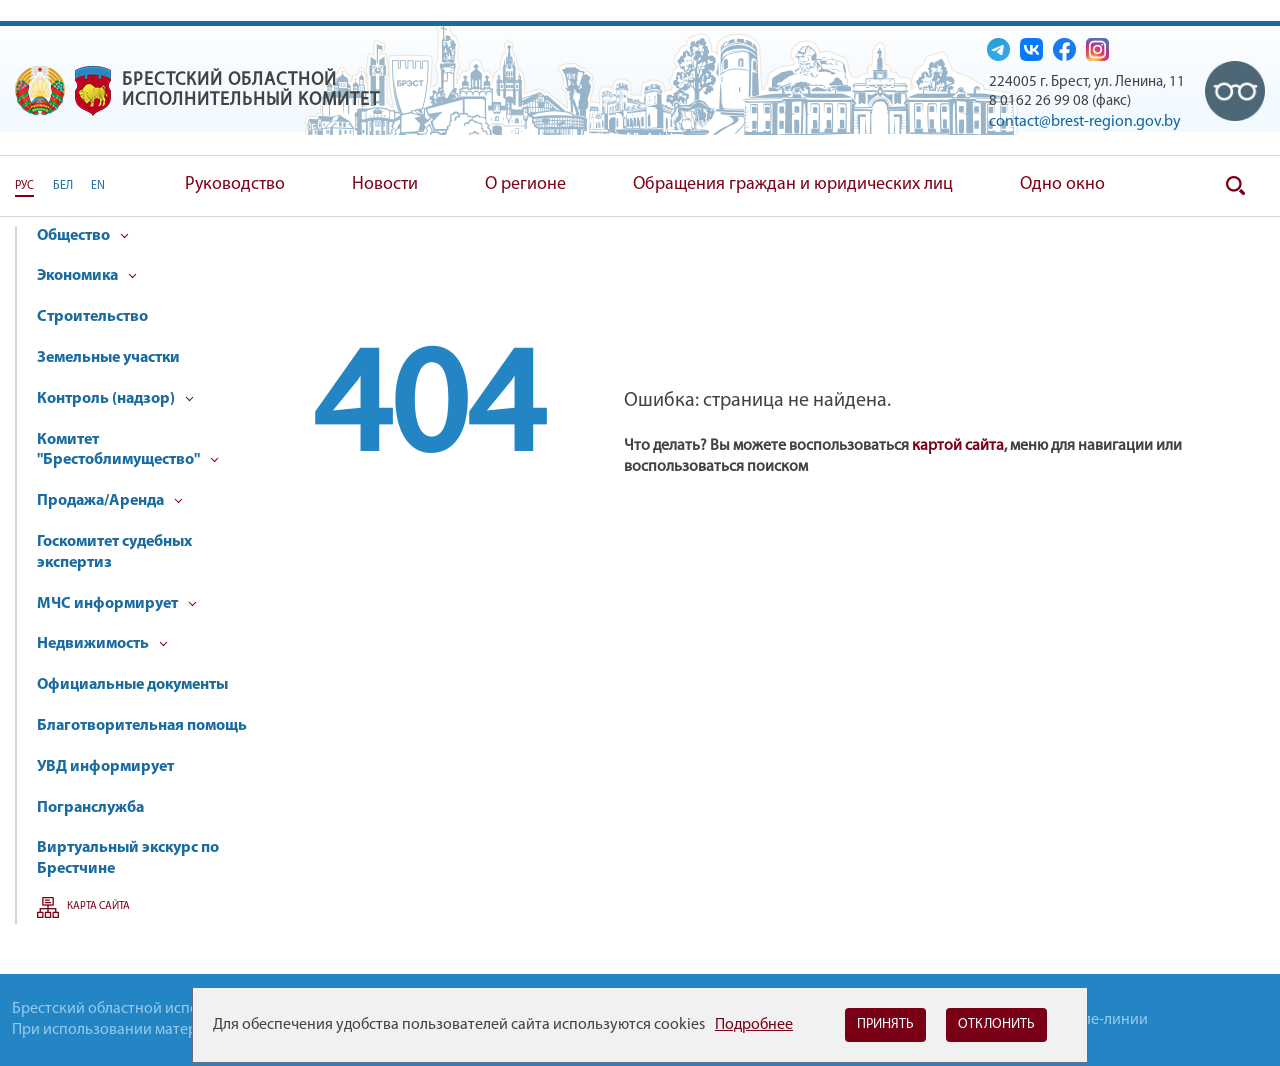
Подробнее (754, 1025)
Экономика (87, 276)
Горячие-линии (1095, 1020)
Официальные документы (132, 685)
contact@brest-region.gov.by (1085, 122)
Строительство (92, 317)
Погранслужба (90, 808)
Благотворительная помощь (142, 726)
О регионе (525, 184)
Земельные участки (108, 358)
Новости (385, 184)
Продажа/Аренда (110, 501)
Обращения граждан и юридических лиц (793, 184)
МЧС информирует (117, 604)
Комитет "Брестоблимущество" (128, 450)
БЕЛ (63, 186)
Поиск (1235, 186)
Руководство (235, 184)
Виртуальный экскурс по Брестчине (128, 858)
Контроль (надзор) (115, 399)
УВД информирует (105, 767)
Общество (83, 236)
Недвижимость (102, 644)
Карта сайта (98, 906)
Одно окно (1062, 184)
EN (98, 186)
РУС (24, 186)
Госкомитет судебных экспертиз (114, 552)
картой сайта (958, 446)
